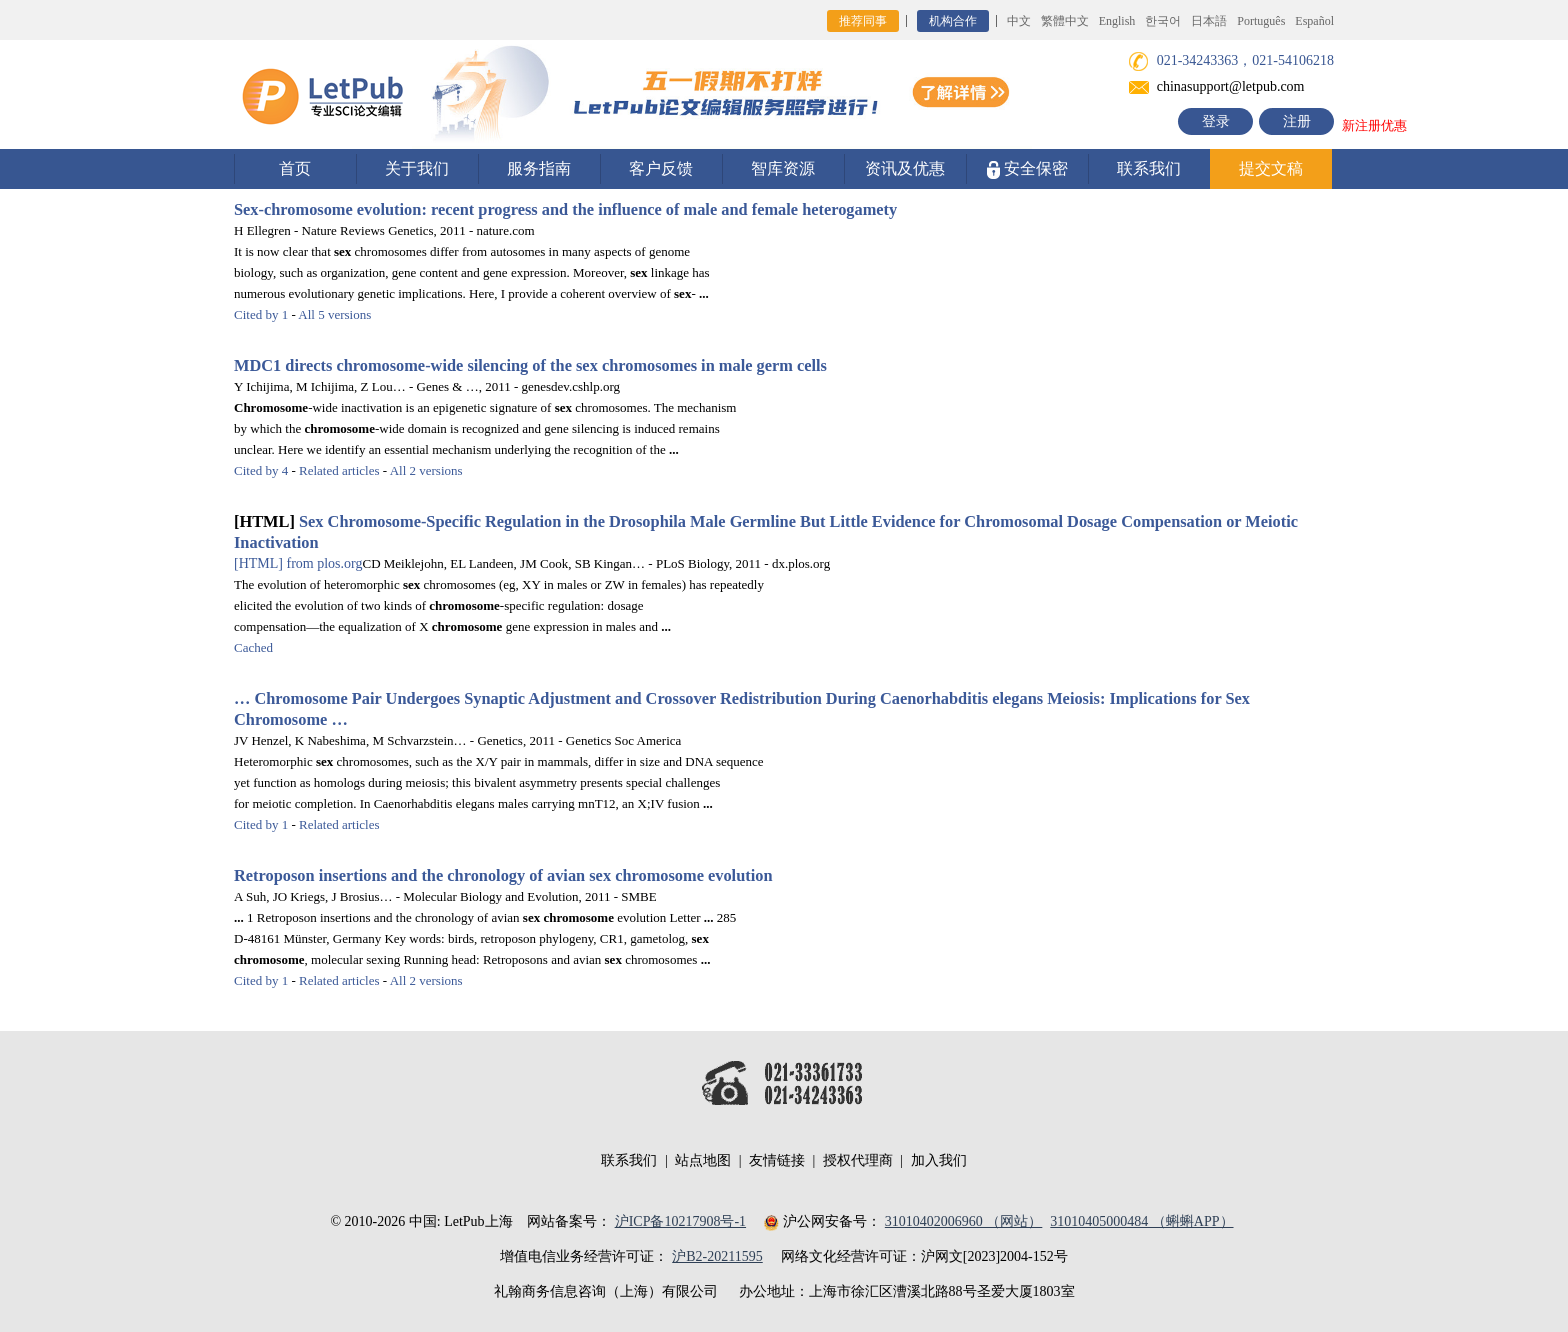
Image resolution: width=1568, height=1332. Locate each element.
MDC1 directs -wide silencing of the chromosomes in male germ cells (530, 365)
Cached (253, 647)
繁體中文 (1065, 21)
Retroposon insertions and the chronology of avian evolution (503, 875)
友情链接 (777, 1160)
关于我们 (417, 168)
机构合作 (953, 21)
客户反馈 (661, 168)
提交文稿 (1271, 168)
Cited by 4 (261, 470)
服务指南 (539, 168)
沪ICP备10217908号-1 (680, 1221)
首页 (295, 168)
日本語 (1209, 21)
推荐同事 (863, 21)
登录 (1216, 121)
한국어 (1163, 21)
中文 (1019, 21)
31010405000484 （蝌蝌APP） (1141, 1221)
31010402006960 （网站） (964, 1221)
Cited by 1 (261, 314)
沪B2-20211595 (717, 1256)
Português (1261, 21)
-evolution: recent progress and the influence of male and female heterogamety (565, 209)
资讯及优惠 (905, 168)
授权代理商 (858, 1160)
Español (1314, 21)
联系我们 (1149, 168)
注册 (1297, 121)
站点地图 (703, 1160)
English (1117, 21)
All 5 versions (334, 314)
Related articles (339, 470)
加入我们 (939, 1160)
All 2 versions (426, 470)
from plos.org (298, 563)
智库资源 (783, 168)
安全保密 (1027, 169)
